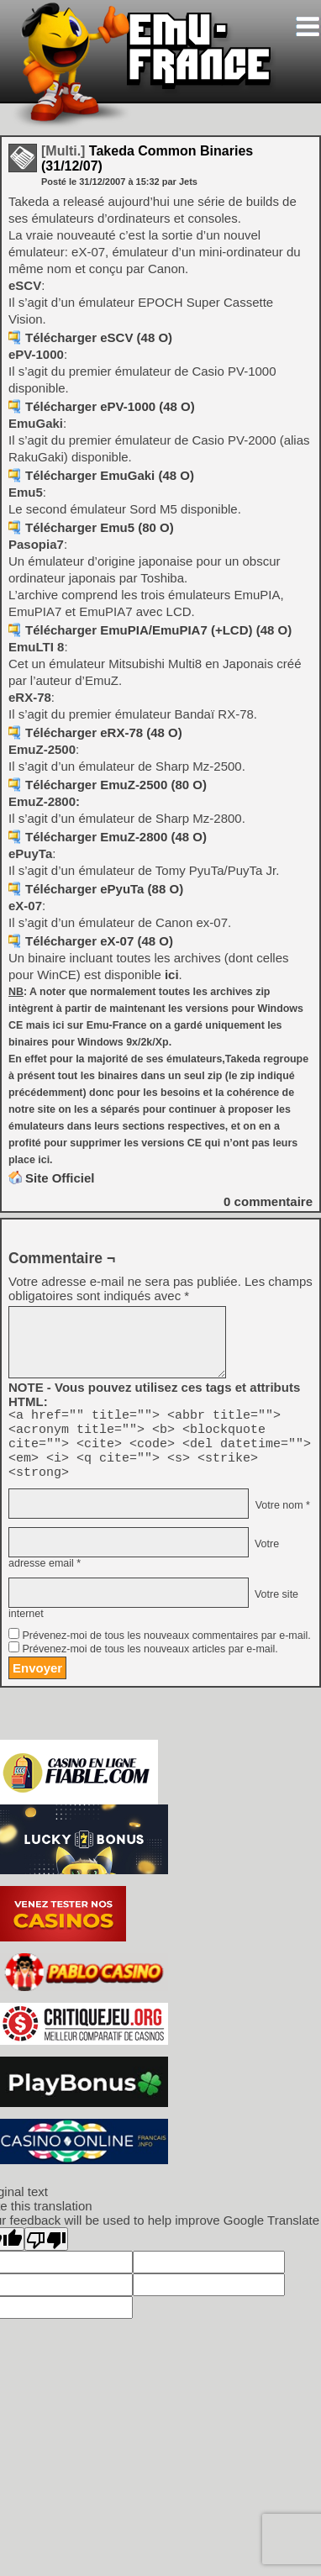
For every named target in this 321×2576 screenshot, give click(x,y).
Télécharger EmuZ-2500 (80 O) (116, 784)
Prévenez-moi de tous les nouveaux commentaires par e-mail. (166, 1648)
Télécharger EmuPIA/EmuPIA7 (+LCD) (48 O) (158, 630)
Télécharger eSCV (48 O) (98, 337)
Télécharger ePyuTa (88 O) (104, 889)
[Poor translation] (46, 2251)
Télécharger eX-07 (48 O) (99, 941)
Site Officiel (60, 1178)
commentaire (268, 1201)
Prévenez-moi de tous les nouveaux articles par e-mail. (149, 1661)
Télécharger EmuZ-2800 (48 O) (116, 837)
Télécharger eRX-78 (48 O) (103, 732)
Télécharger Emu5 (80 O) (99, 527)
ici (172, 974)
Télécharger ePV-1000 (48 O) (110, 406)
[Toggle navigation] (307, 26)
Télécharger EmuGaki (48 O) (109, 475)
